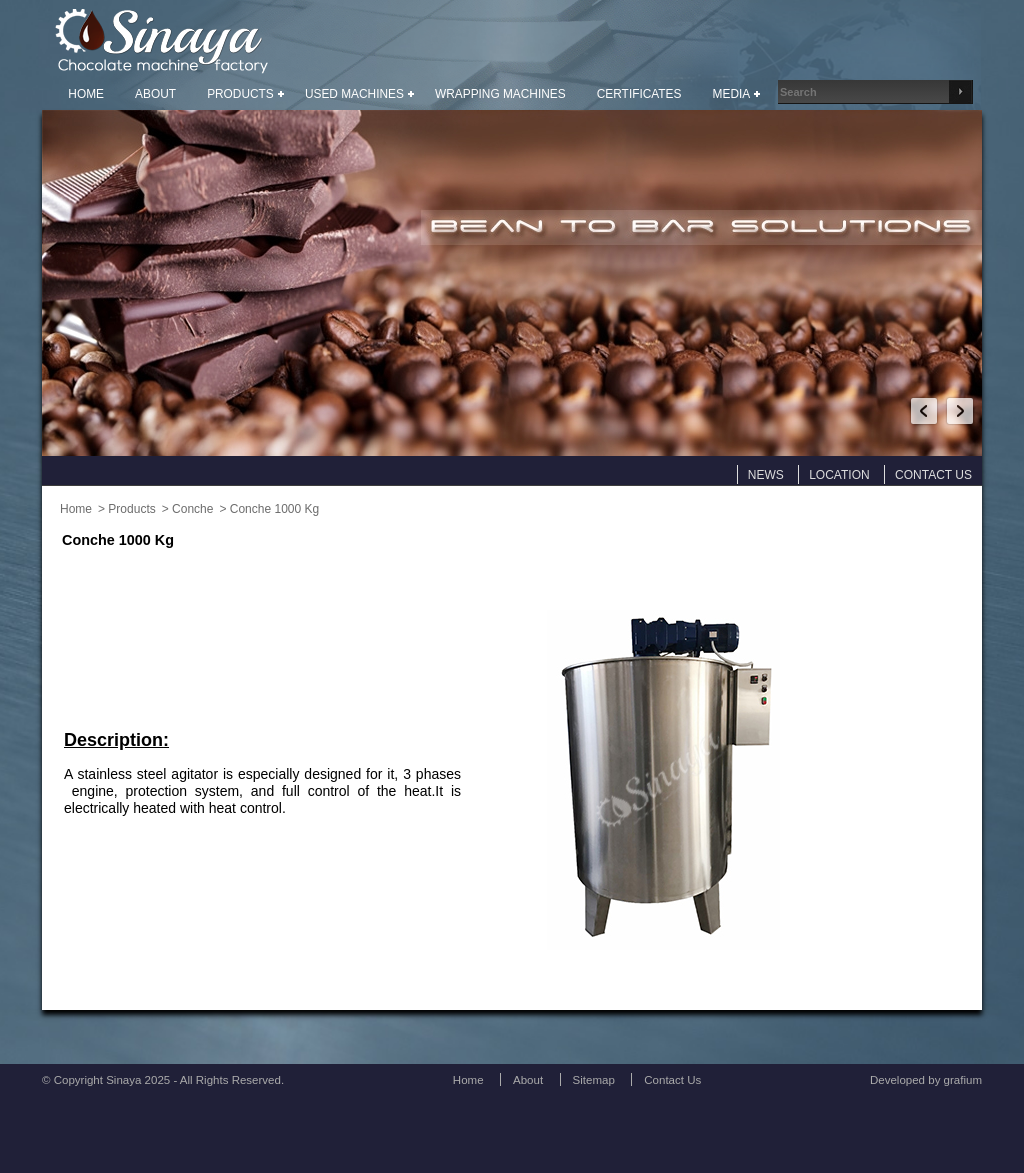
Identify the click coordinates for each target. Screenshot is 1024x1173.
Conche (192, 509)
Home (76, 509)
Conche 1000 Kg (274, 509)
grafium (963, 1080)
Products (131, 509)
